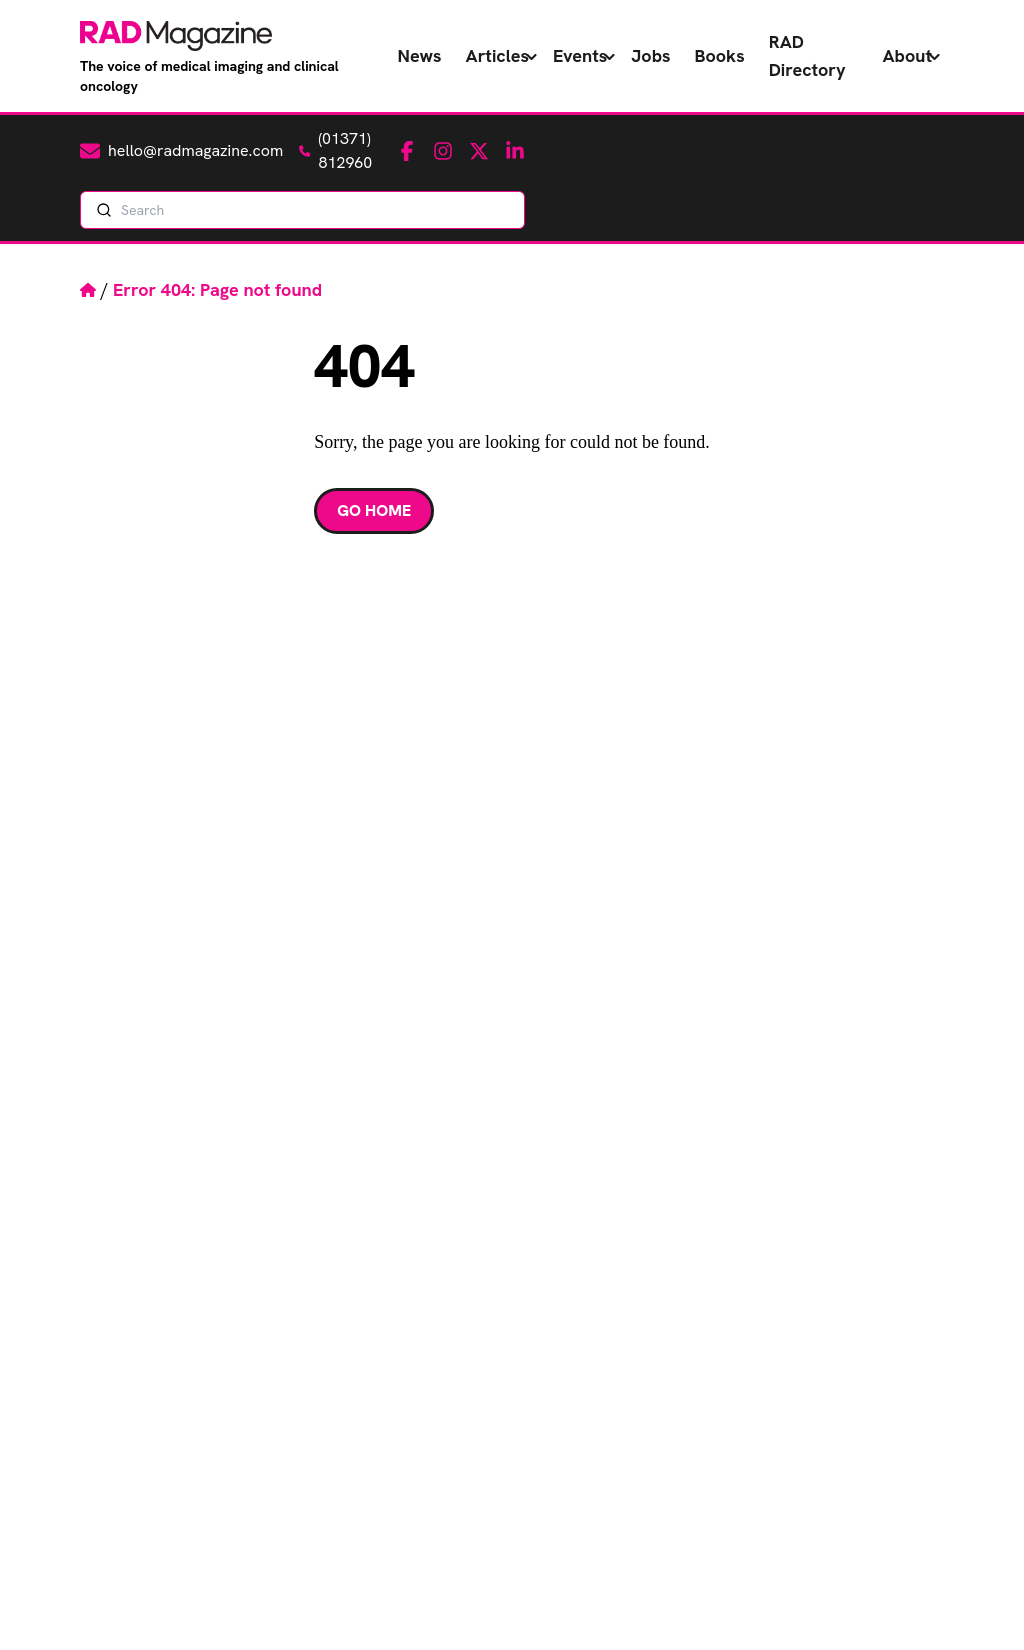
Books (720, 55)
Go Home (374, 510)
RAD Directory (807, 55)
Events (580, 55)
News (420, 55)
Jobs (650, 55)
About (907, 55)
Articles (497, 55)
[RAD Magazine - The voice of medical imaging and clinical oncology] (176, 36)
